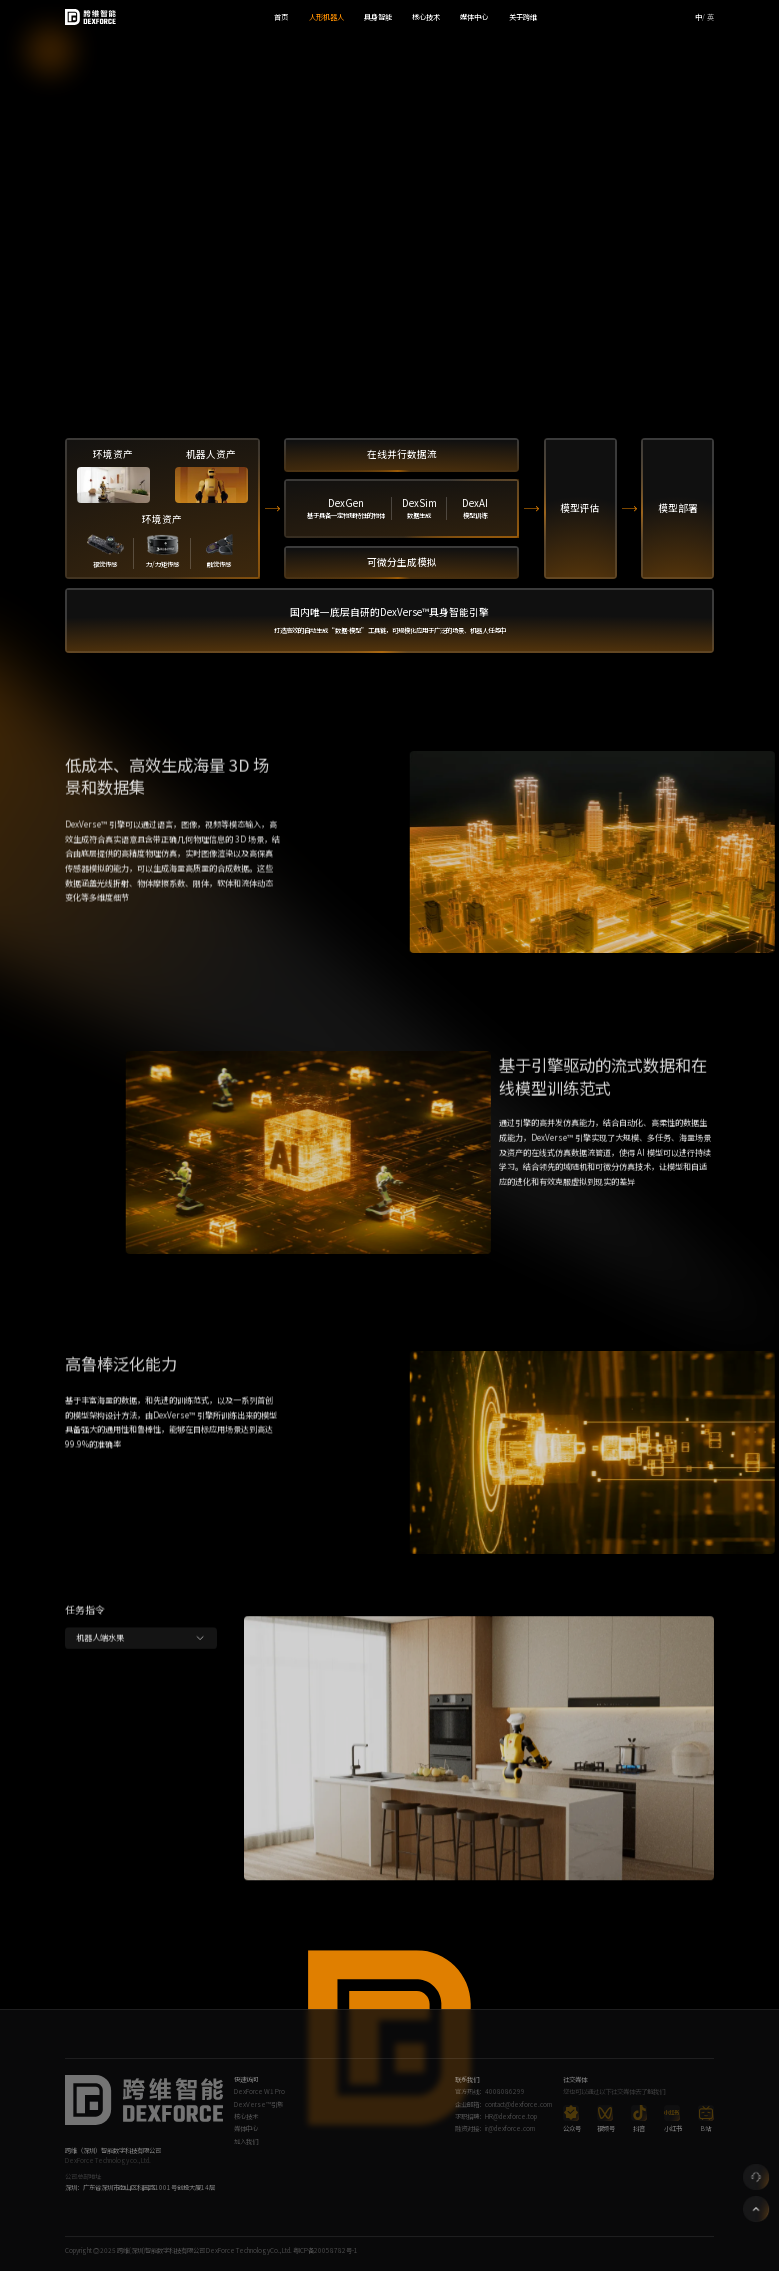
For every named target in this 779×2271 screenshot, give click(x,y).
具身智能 (378, 17)
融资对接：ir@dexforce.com (495, 2128)
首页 (281, 17)
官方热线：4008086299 (490, 2091)
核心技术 (426, 17)
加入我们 (246, 2141)
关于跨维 (523, 17)
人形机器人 (326, 17)
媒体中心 (474, 17)
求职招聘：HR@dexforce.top (496, 2116)
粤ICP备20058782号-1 (325, 2250)
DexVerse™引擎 (258, 2104)
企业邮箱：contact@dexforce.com (503, 2104)
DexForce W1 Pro (259, 2091)
